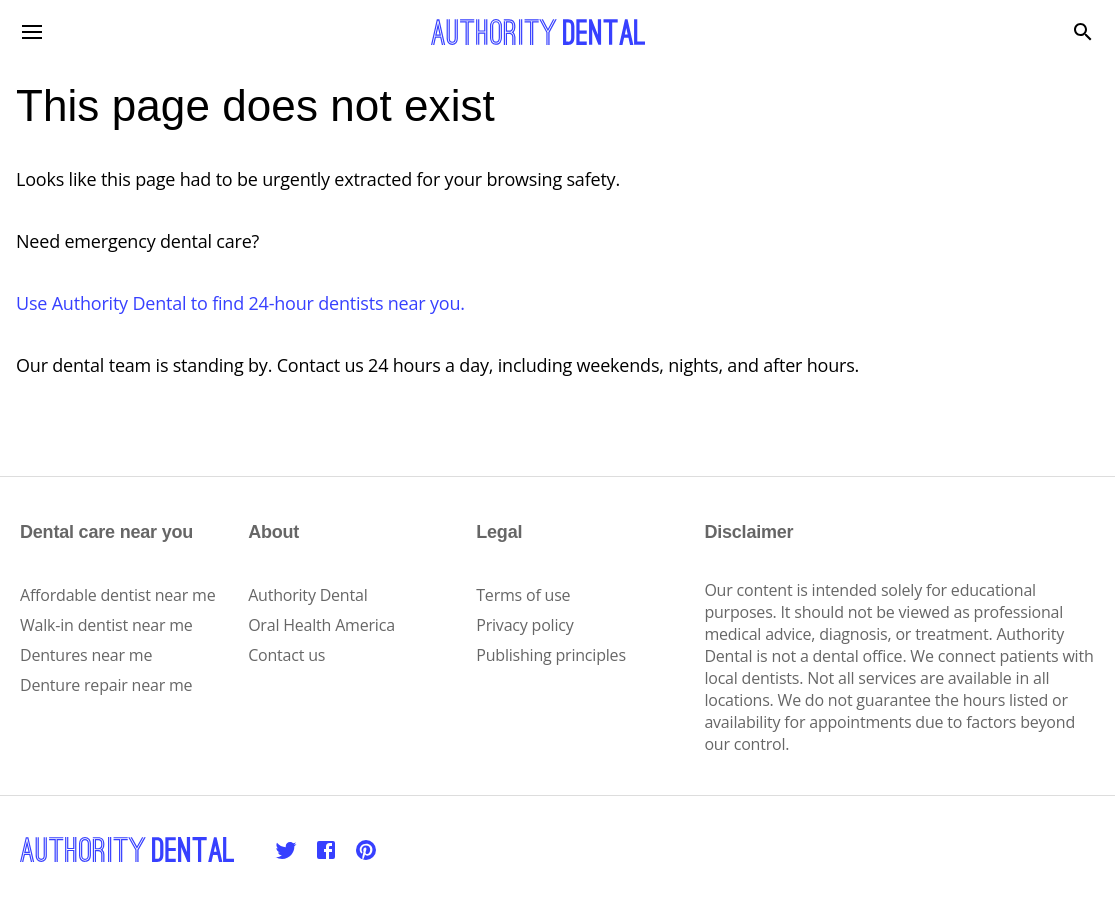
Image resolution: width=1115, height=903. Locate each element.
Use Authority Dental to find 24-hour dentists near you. (240, 303)
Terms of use (523, 595)
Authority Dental (307, 595)
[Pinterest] (366, 850)
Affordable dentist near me (118, 595)
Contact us (286, 655)
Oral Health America (321, 625)
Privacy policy (524, 625)
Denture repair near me (106, 685)
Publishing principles (551, 655)
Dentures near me (86, 655)
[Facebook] (326, 850)
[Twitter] (286, 850)
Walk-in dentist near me (106, 625)
